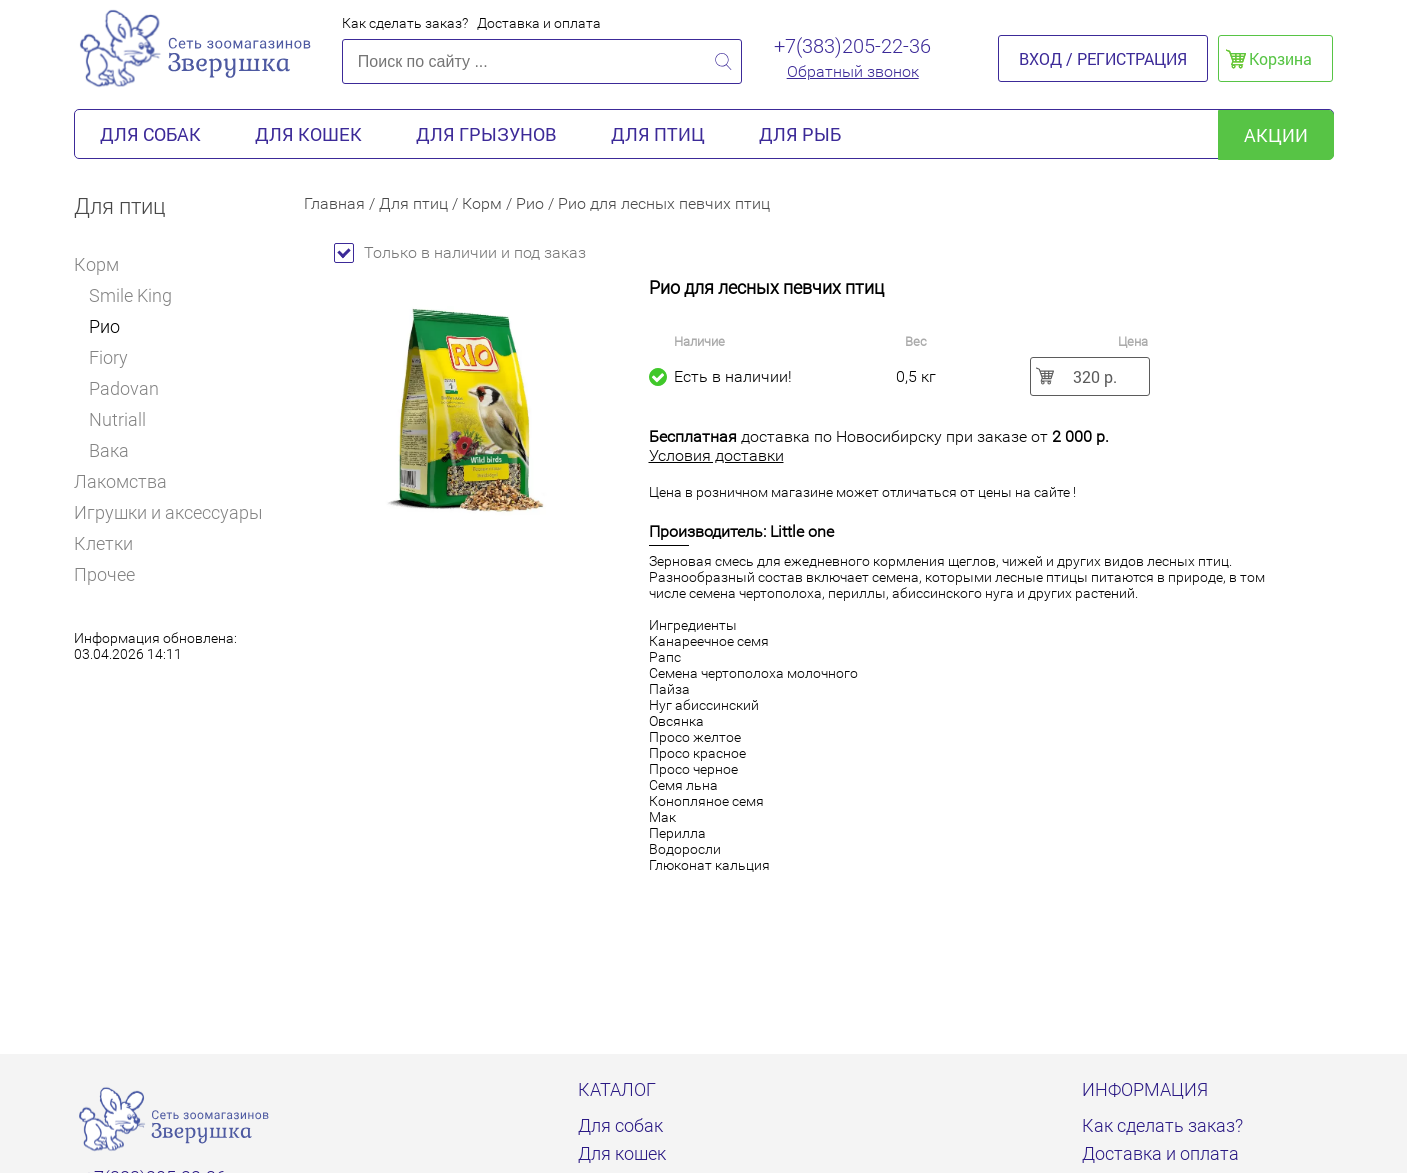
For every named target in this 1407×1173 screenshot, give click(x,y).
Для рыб (800, 134)
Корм (103, 264)
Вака (109, 450)
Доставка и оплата (539, 23)
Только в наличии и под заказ (460, 252)
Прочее (104, 574)
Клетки (103, 543)
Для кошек (308, 134)
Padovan (124, 388)
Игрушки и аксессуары (168, 512)
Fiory (108, 357)
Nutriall (117, 419)
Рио (104, 326)
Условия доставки (716, 455)
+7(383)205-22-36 (852, 46)
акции (1276, 135)
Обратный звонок (853, 71)
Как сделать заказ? (405, 23)
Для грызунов (486, 134)
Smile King (130, 295)
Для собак (150, 134)
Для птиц (658, 134)
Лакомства (120, 481)
